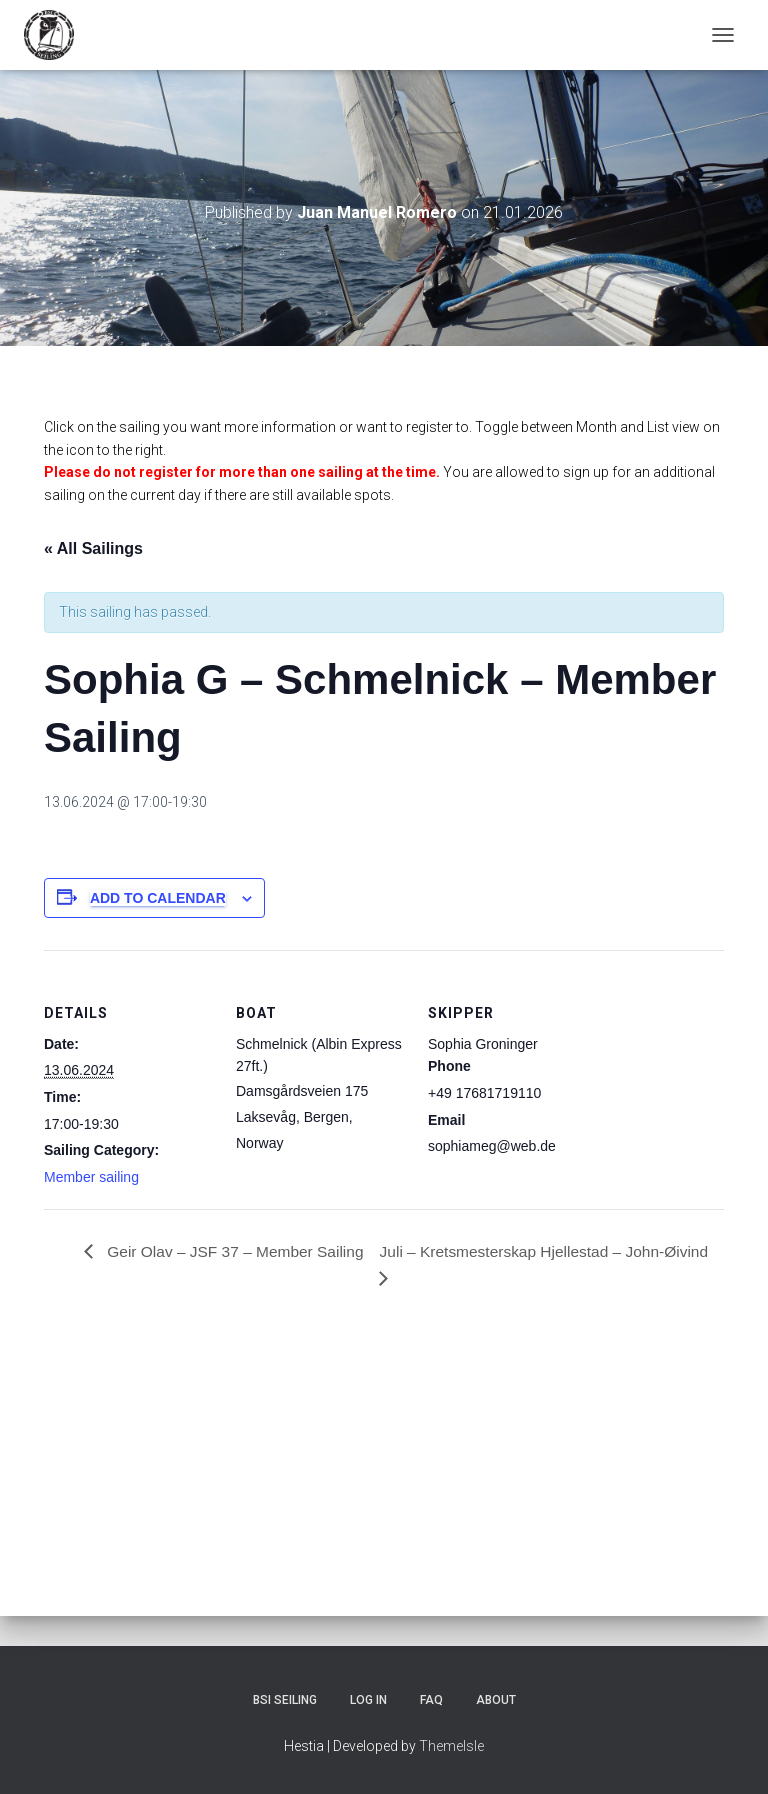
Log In (368, 1700)
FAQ (431, 1700)
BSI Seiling (285, 1700)
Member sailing (91, 1177)
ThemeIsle (451, 1746)
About (496, 1700)
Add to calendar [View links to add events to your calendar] (158, 898)
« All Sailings (93, 548)
